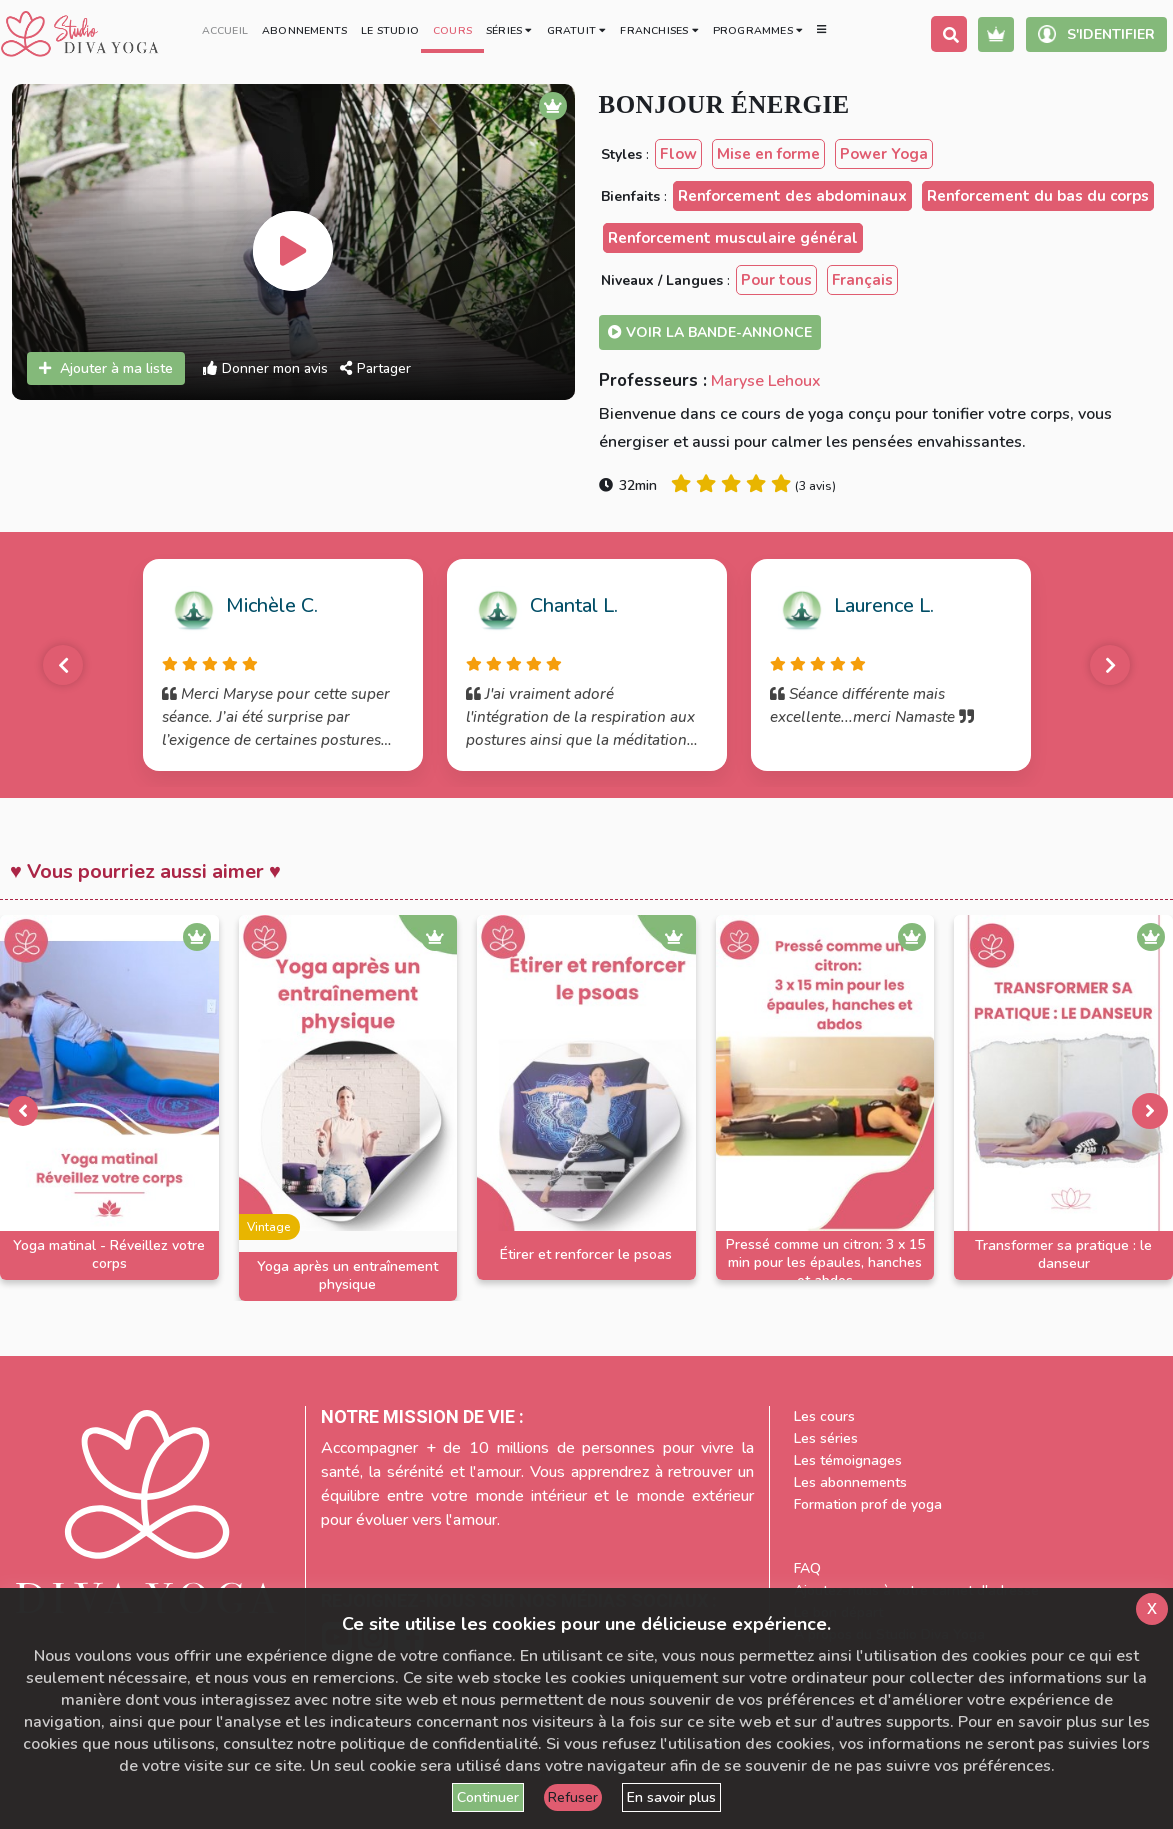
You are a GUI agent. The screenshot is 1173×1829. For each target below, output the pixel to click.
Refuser (573, 1797)
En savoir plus (671, 1797)
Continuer (488, 1797)
